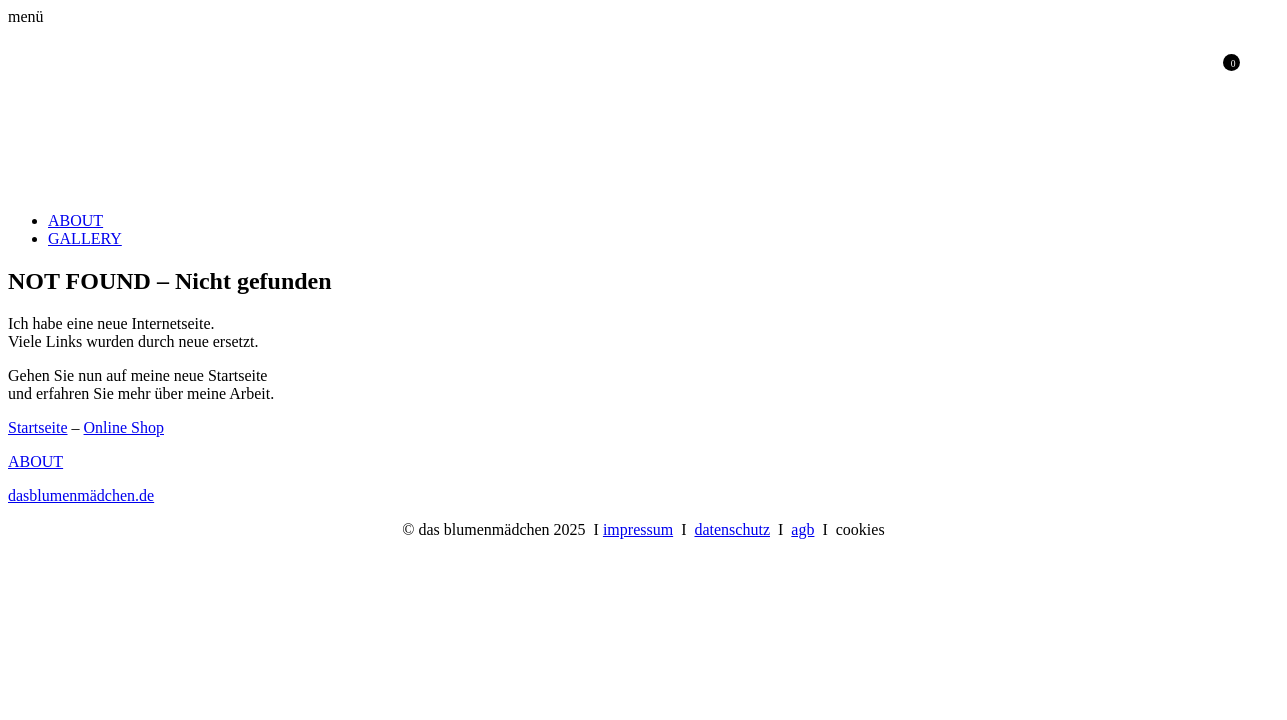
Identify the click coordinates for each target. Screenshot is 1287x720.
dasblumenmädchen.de (81, 495)
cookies (860, 529)
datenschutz (732, 529)
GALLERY (85, 238)
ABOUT (75, 220)
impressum (638, 529)
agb (802, 529)
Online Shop (124, 427)
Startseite (38, 427)
